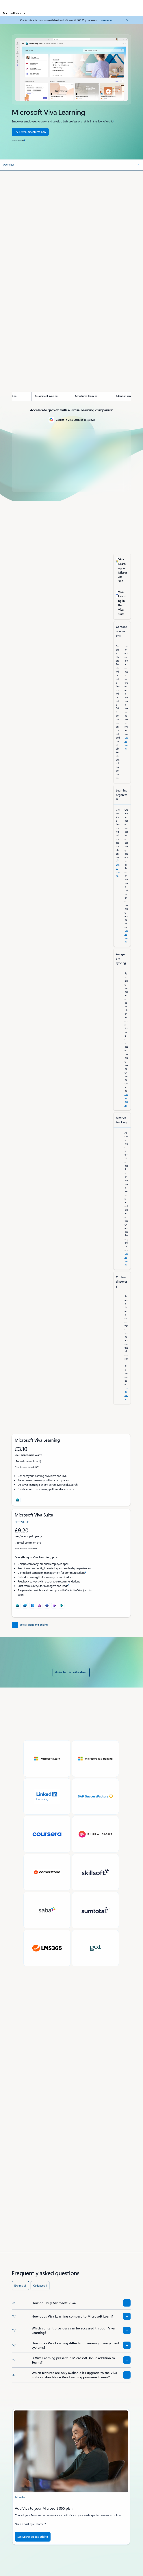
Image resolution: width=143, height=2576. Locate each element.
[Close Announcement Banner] (126, 20)
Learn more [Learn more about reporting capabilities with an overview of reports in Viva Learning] (126, 1259)
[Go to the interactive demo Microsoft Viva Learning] (71, 1672)
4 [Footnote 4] (68, 1562)
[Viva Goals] (47, 1606)
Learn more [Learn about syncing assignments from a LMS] (126, 1100)
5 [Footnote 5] (117, 860)
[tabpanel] (71, 449)
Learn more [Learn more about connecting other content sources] (126, 743)
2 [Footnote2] (24, 140)
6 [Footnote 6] (85, 1571)
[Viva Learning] (32, 1606)
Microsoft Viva (12, 13)
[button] (71, 164)
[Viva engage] (18, 1500)
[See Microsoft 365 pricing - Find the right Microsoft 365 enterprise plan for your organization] (33, 2537)
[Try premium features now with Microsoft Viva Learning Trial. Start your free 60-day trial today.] (30, 132)
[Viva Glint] (54, 1606)
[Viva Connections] (18, 1606)
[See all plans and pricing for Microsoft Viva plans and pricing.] (71, 1625)
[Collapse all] (40, 2285)
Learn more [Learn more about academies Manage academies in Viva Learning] (126, 936)
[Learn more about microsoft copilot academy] (105, 21)
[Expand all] (20, 2285)
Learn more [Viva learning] (118, 870)
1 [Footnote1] (113, 120)
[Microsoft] (71, 3)
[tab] (52, 396)
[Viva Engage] (25, 1606)
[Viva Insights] (39, 1606)
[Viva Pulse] (61, 1606)
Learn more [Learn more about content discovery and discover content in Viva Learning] (126, 1393)
